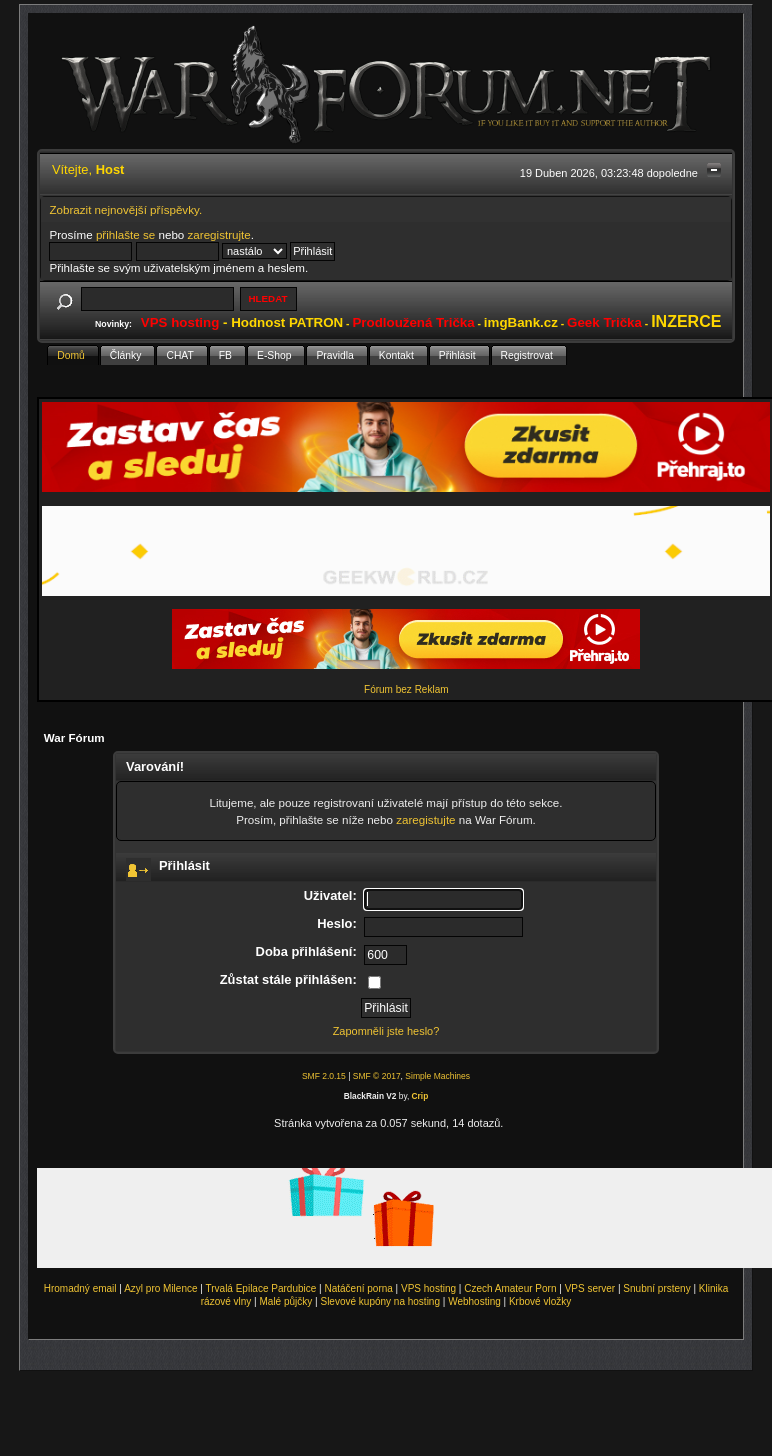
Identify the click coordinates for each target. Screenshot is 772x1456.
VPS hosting (428, 1288)
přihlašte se (125, 234)
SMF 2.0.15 (324, 1076)
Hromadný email (80, 1288)
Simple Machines (437, 1076)
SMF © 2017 (377, 1076)
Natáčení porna (358, 1288)
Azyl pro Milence (160, 1288)
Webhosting (474, 1301)
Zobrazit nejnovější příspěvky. (125, 209)
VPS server (590, 1288)
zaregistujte (425, 819)
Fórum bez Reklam (406, 689)
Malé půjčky (286, 1301)
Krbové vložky (540, 1301)
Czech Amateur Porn (510, 1288)
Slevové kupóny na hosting (380, 1301)
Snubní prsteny (656, 1288)
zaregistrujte (219, 234)
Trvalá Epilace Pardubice (261, 1288)
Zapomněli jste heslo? (386, 1031)
